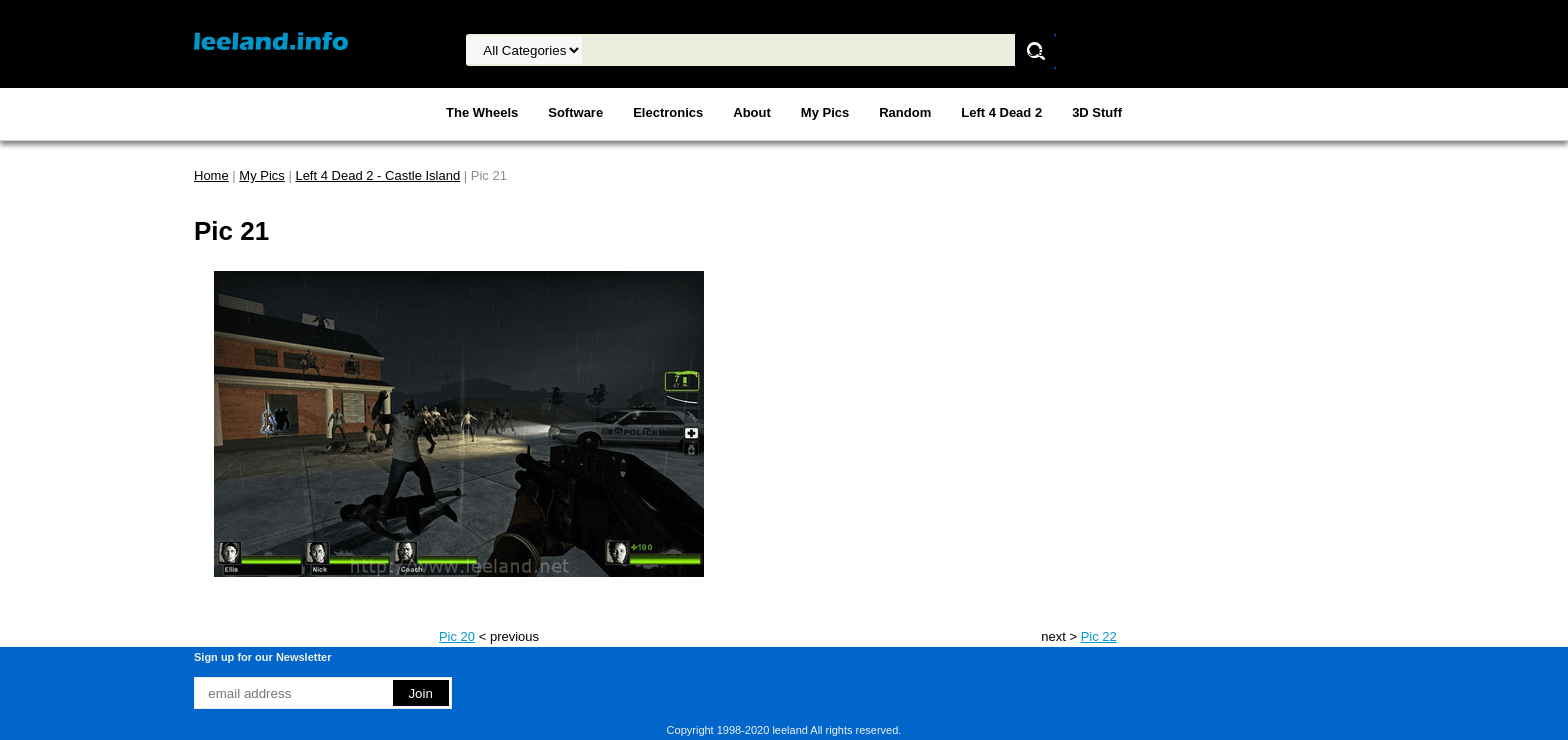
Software (575, 112)
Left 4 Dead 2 (1001, 112)
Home (211, 175)
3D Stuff (1097, 112)
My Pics (825, 112)
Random (905, 112)
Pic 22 (1099, 636)
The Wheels (482, 112)
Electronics (668, 112)
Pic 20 (457, 636)
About (752, 112)
